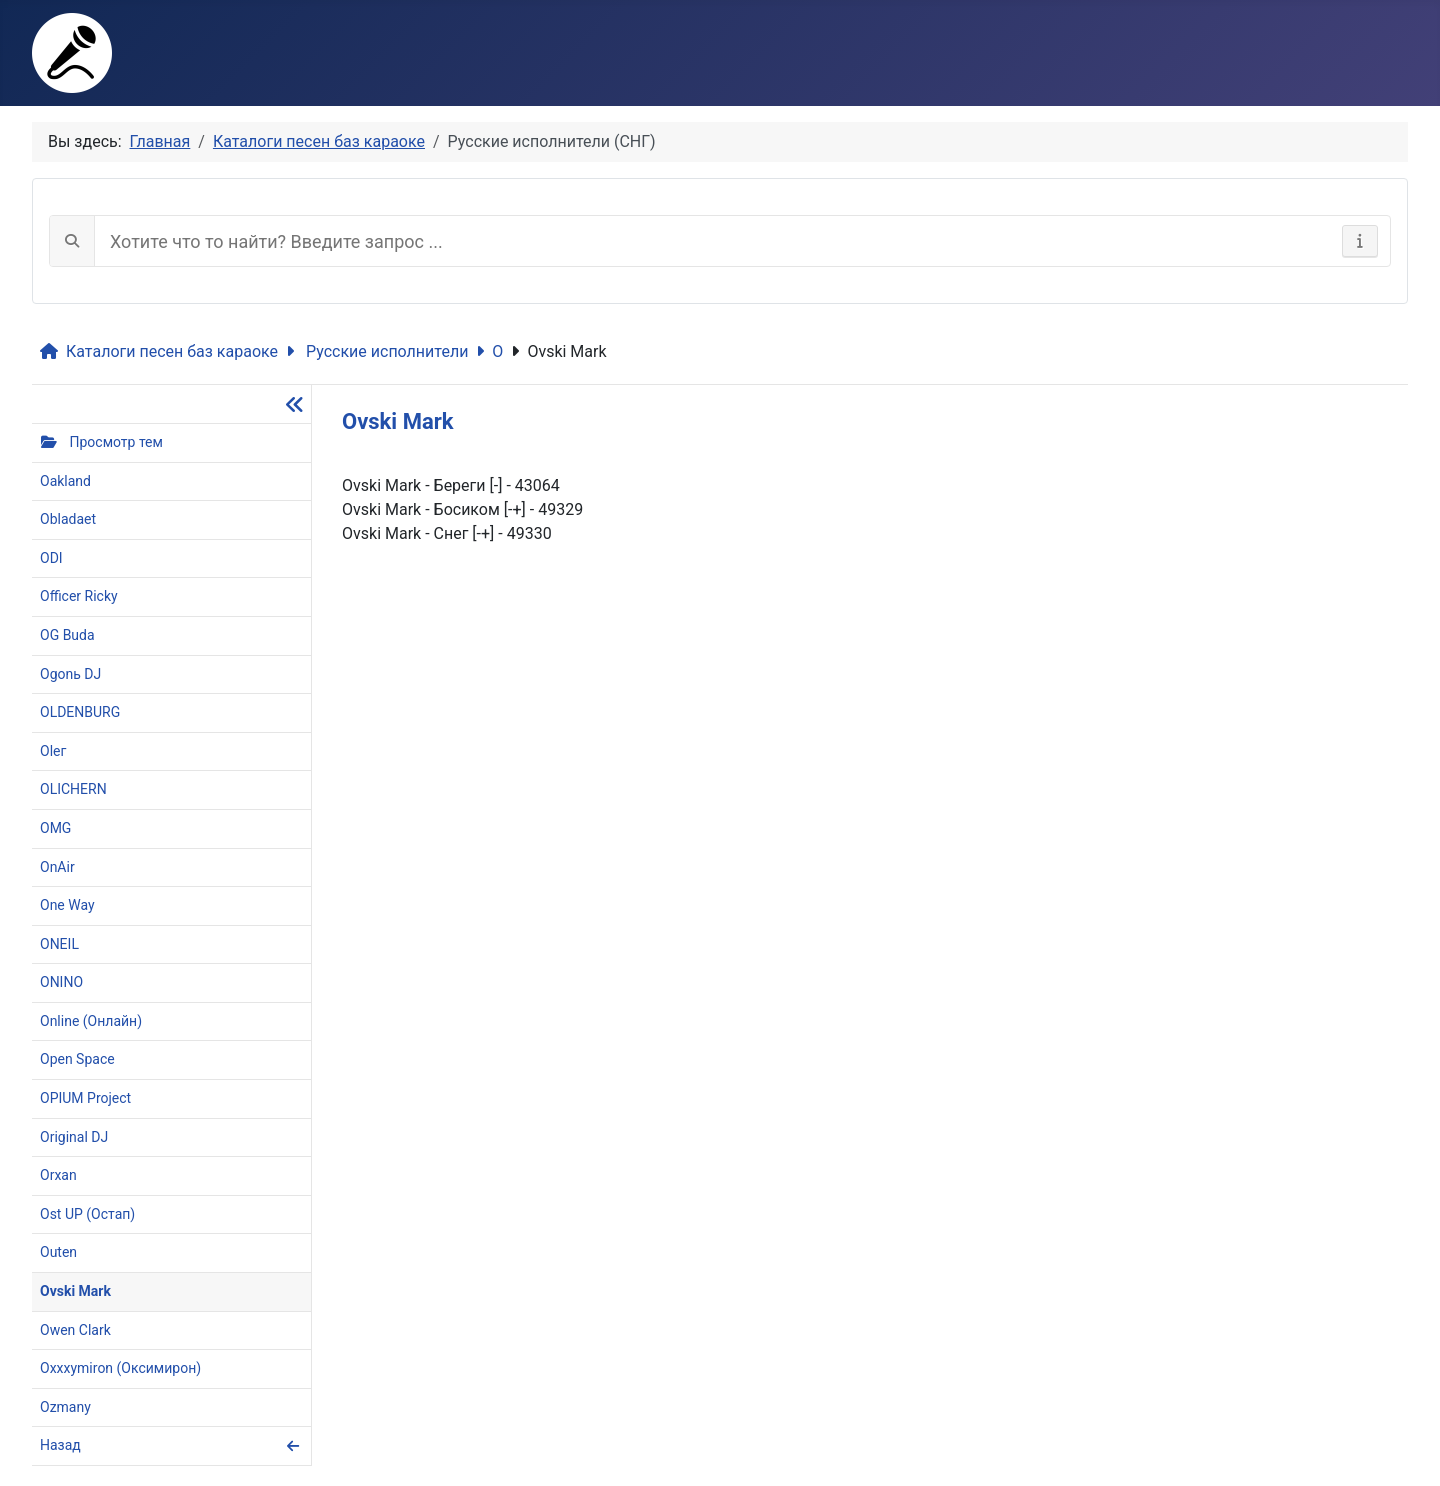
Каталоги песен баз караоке (159, 351)
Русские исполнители (377, 351)
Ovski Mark (558, 351)
